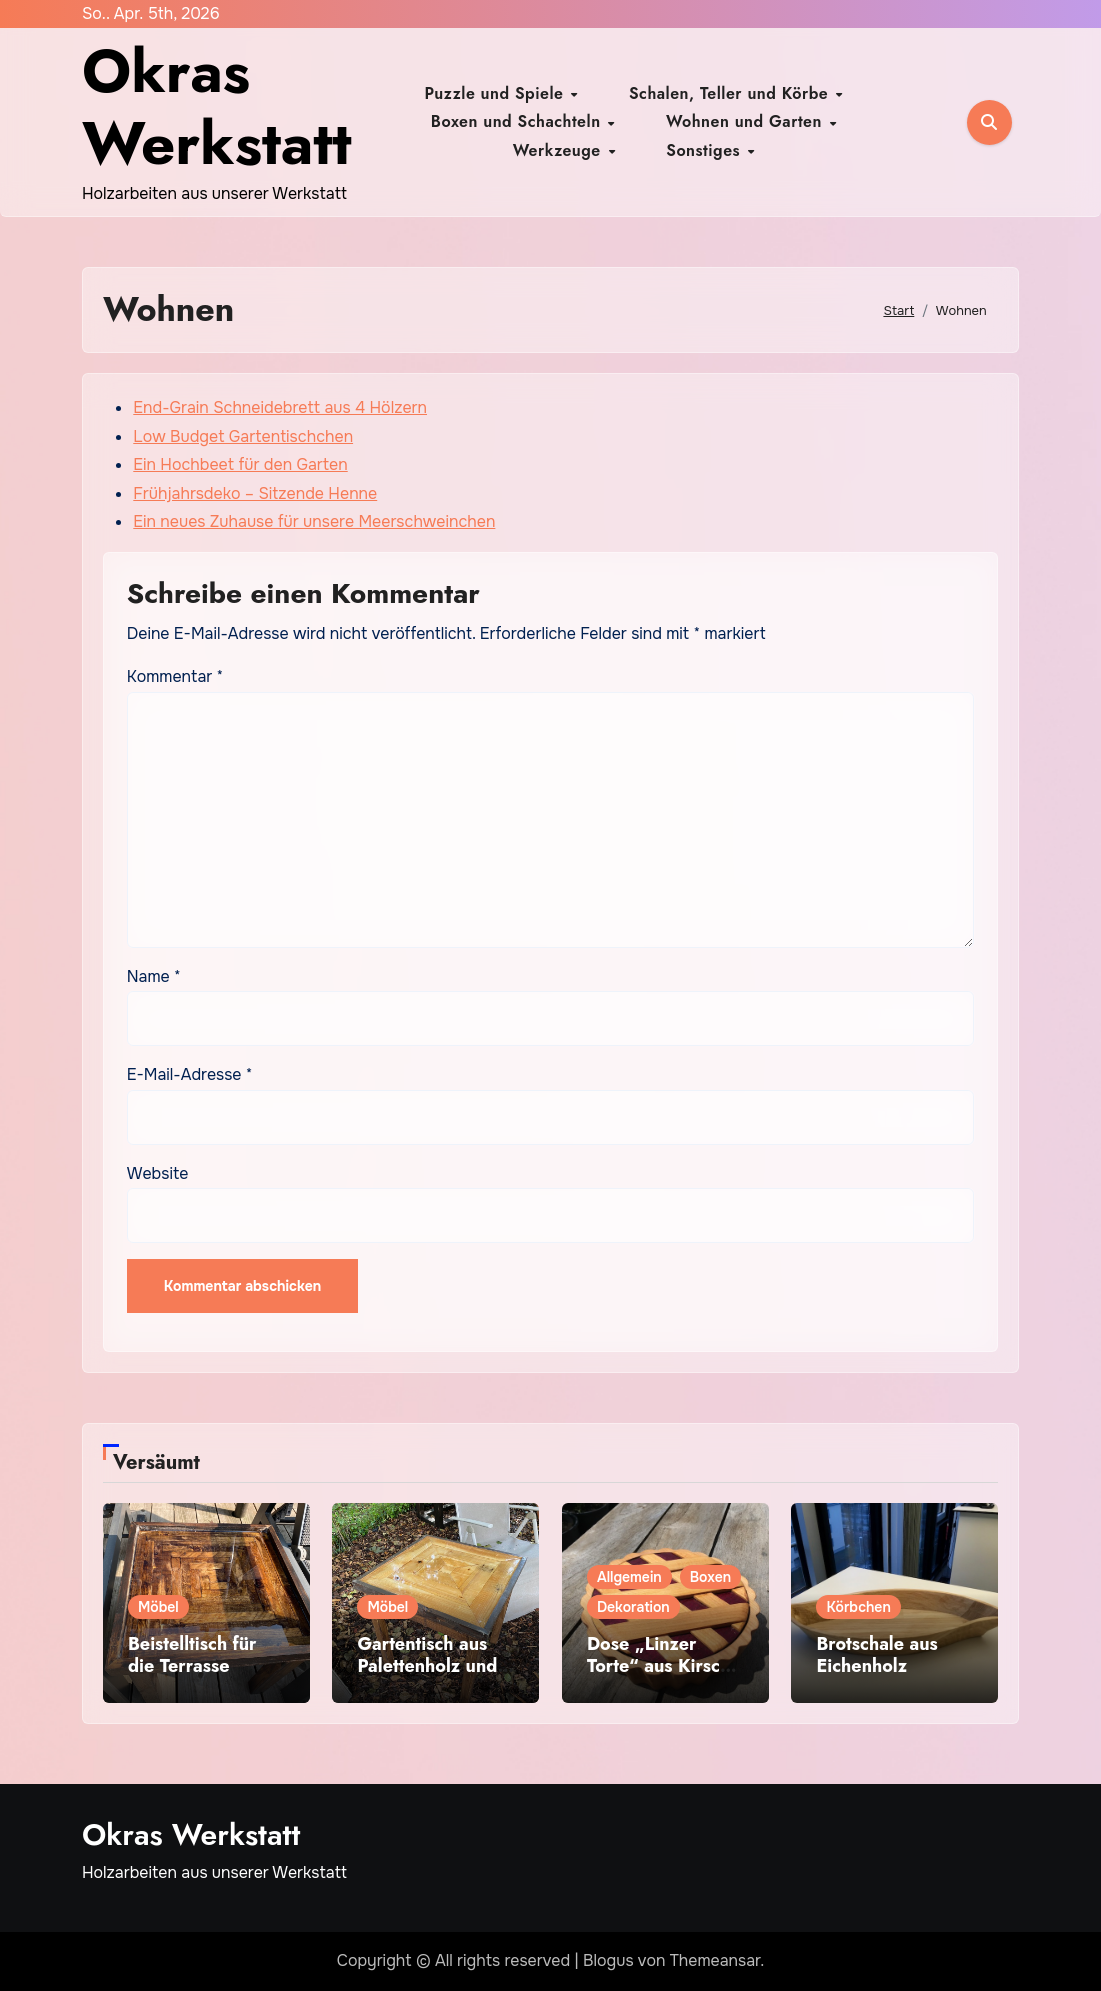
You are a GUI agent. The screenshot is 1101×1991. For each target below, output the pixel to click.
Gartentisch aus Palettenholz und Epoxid (427, 1665)
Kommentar (175, 676)
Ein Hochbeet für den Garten (240, 464)
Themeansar (715, 1960)
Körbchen (858, 1607)
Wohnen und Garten (537, 135)
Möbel (158, 1607)
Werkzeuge (688, 135)
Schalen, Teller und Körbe (632, 107)
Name (154, 976)
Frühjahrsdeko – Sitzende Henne (255, 493)
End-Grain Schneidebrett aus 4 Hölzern (280, 407)
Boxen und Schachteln (846, 107)
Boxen (711, 1577)
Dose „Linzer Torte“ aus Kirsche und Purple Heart (664, 1665)
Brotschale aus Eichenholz (876, 1655)
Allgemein (629, 1577)
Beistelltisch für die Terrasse (192, 1655)
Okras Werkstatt (217, 107)
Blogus (608, 1960)
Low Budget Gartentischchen (243, 436)
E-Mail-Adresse (190, 1074)
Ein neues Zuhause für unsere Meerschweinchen (314, 521)
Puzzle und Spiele (434, 107)
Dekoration (633, 1607)
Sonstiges (799, 135)
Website (158, 1173)
